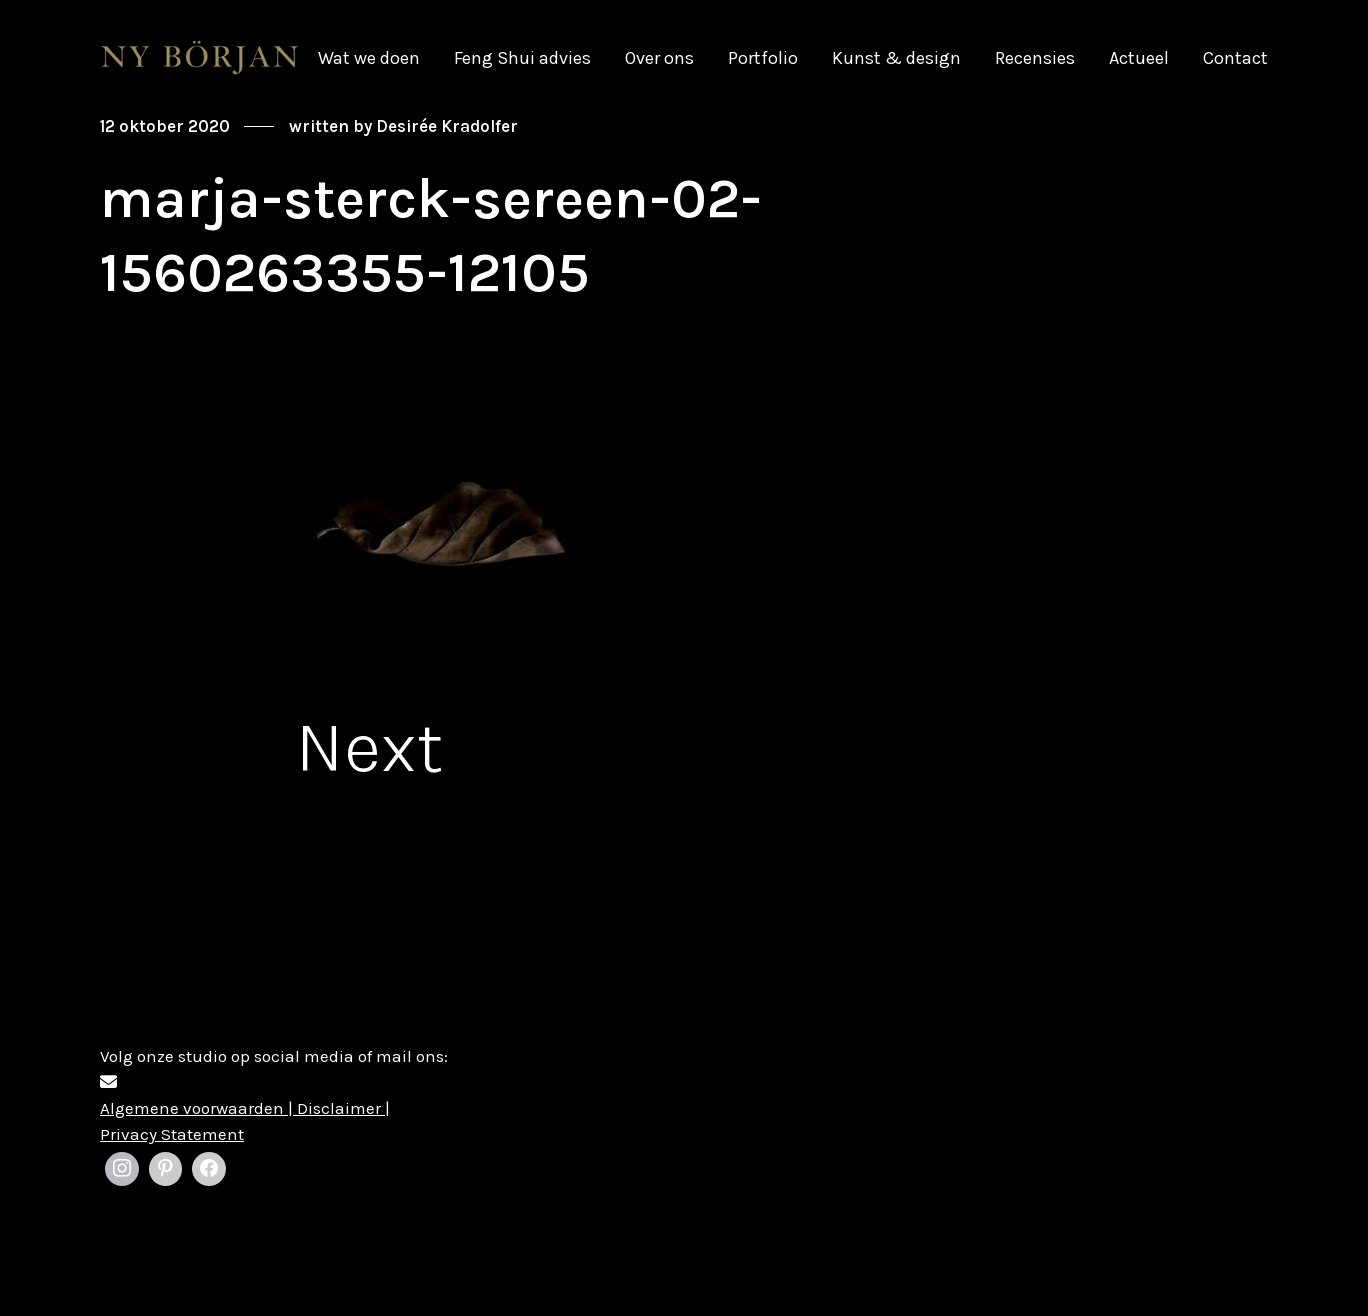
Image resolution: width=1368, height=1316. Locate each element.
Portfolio (763, 58)
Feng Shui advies (522, 58)
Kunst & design (896, 58)
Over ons (659, 58)
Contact (1235, 58)
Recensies (1035, 58)
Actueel (1139, 58)
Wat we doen (369, 58)
